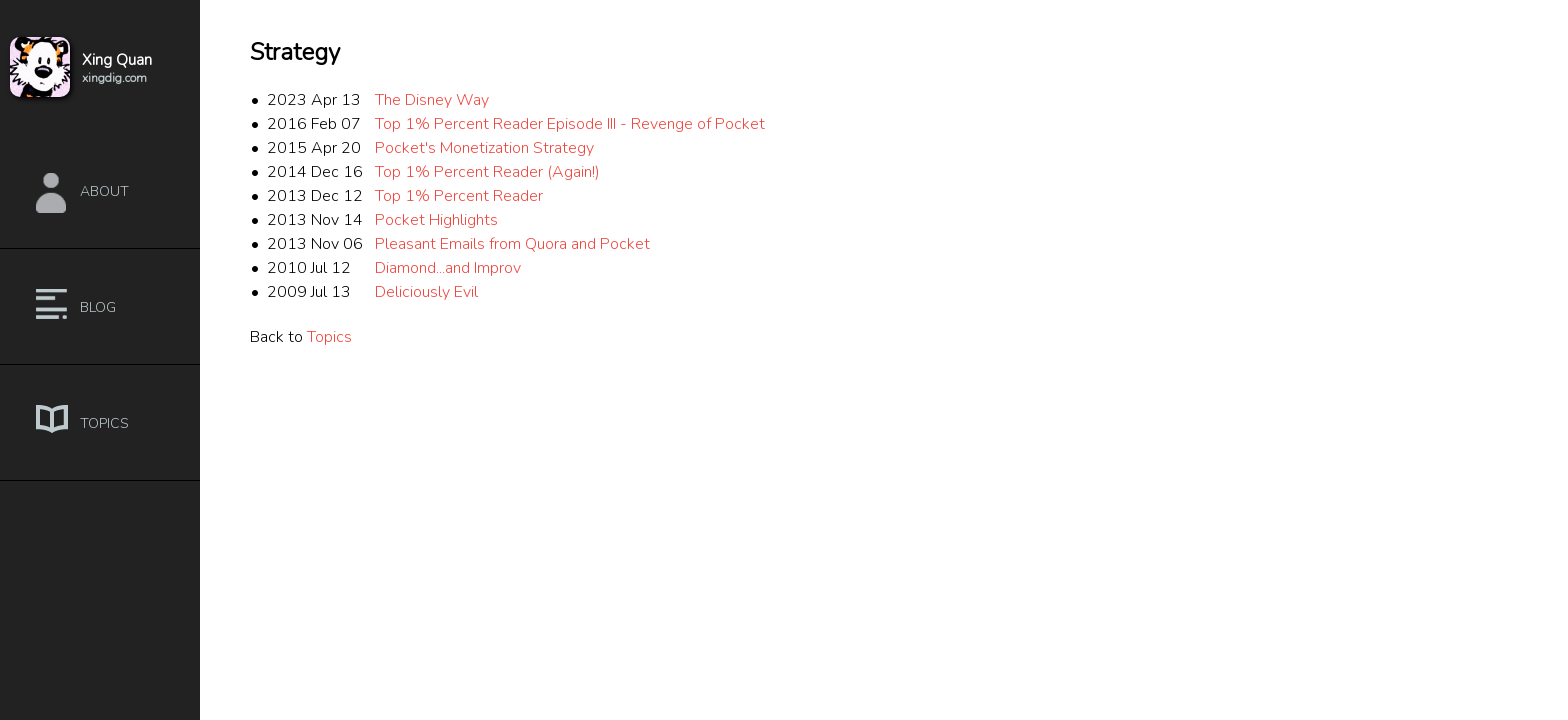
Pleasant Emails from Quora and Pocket (512, 244)
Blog (98, 307)
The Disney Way (432, 100)
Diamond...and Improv (448, 268)
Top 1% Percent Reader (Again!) (487, 172)
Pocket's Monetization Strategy (484, 148)
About (104, 191)
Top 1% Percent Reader (459, 196)
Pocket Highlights (436, 220)
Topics (104, 423)
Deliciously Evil (426, 292)
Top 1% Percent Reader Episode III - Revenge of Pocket (570, 124)
